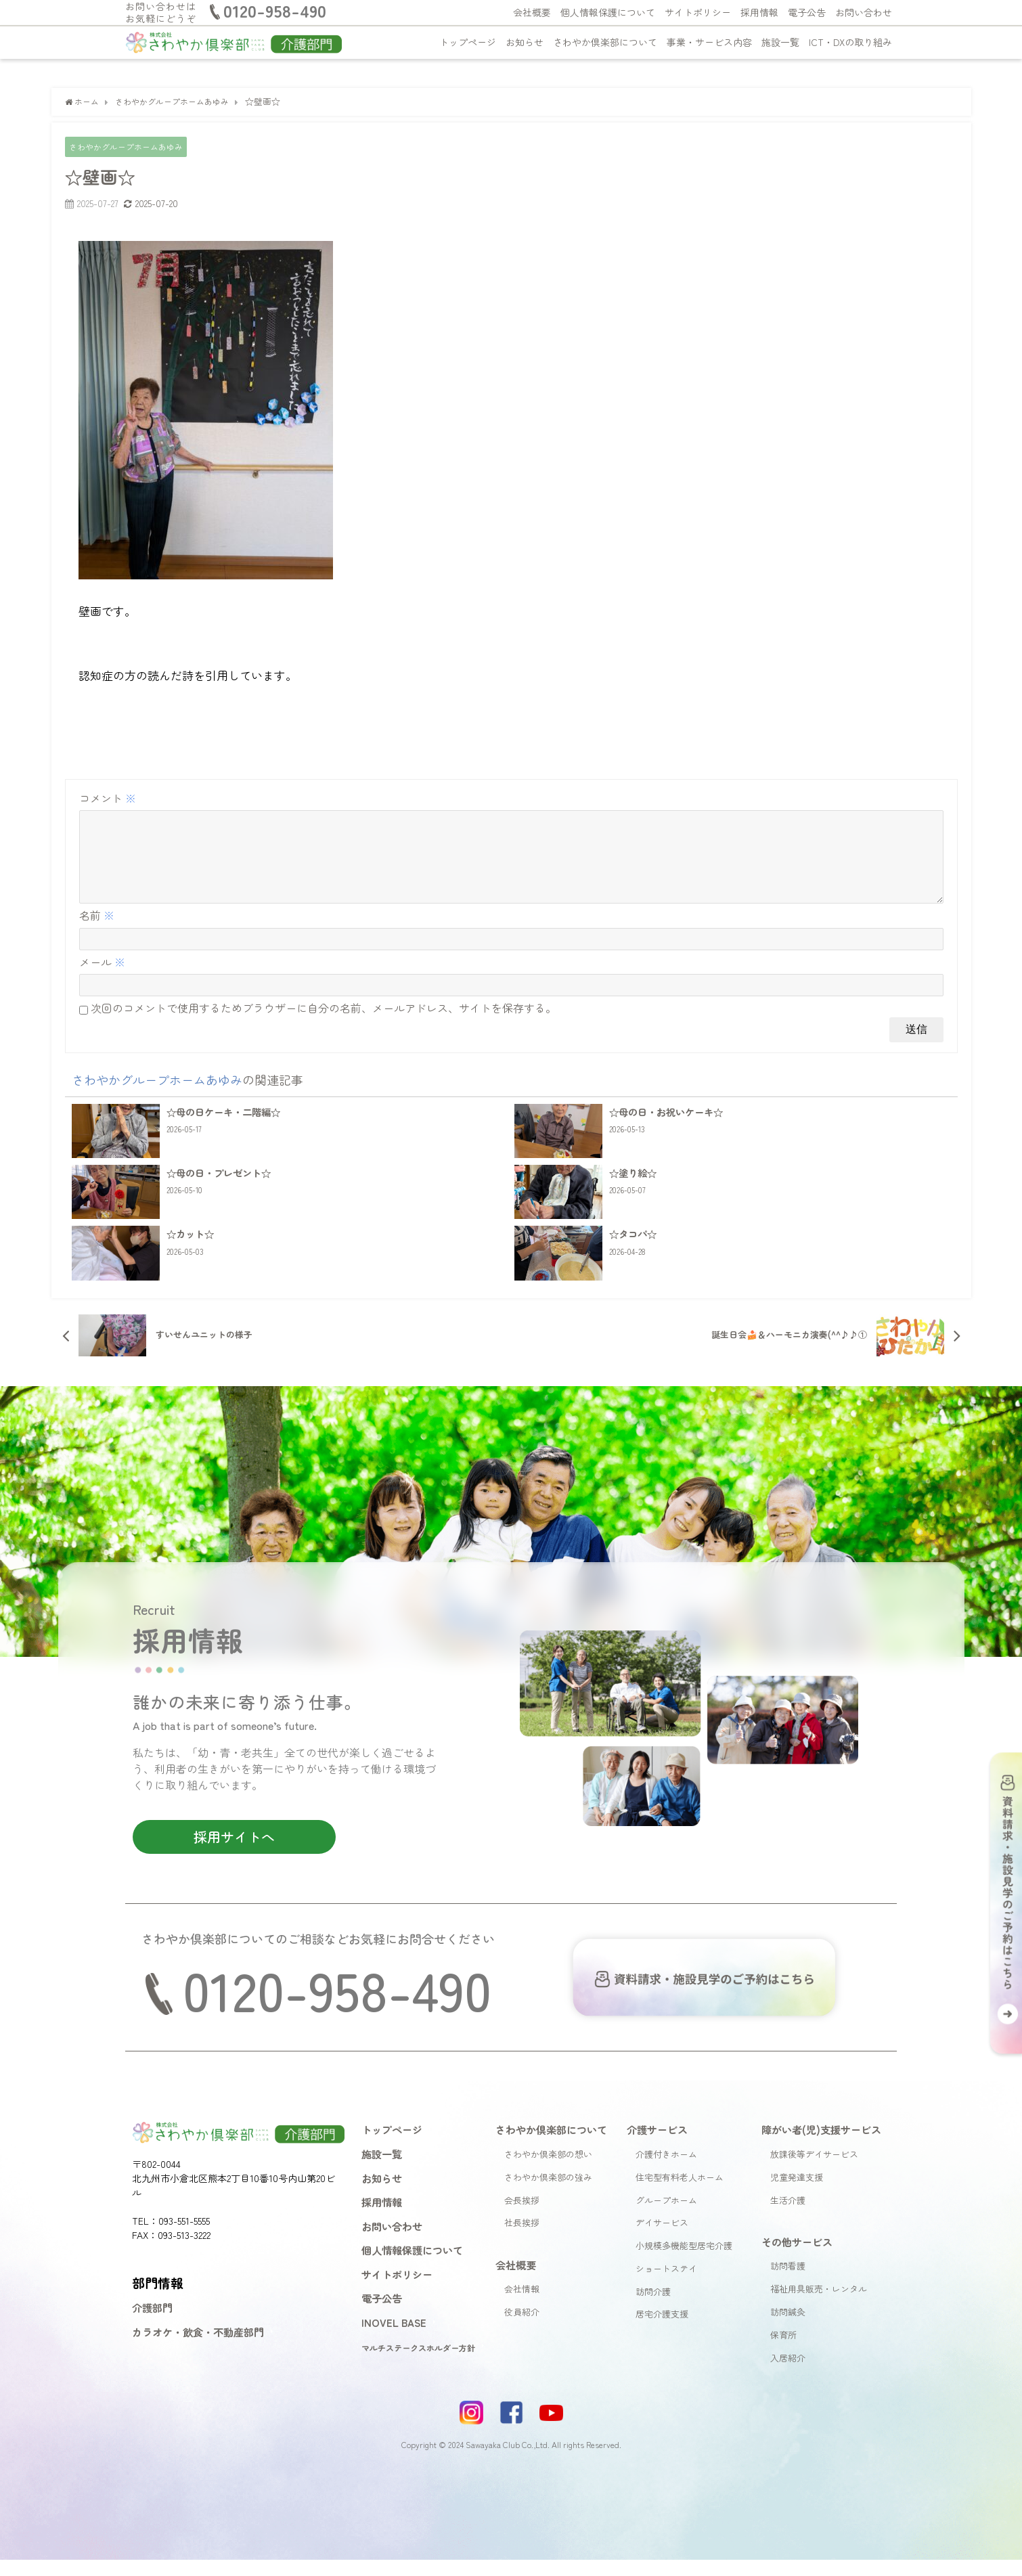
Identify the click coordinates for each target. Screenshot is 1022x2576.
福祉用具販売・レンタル (818, 2305)
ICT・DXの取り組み (850, 42)
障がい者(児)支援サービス (821, 2146)
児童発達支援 (796, 2193)
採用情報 (759, 12)
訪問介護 (653, 2307)
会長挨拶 (521, 2216)
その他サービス (796, 2258)
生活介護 (787, 2216)
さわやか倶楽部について (605, 42)
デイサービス (662, 2239)
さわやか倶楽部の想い (548, 2170)
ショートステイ (666, 2285)
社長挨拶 (521, 2239)
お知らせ (524, 42)
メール (102, 979)
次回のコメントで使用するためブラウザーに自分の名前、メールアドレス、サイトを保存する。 (323, 1025)
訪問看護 (787, 2282)
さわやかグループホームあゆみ (130, 147)
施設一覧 (780, 42)
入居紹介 (787, 2374)
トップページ (467, 42)
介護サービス (657, 2146)
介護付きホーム (666, 2170)
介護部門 (152, 2324)
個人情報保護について (607, 12)
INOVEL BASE (393, 2339)
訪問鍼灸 (787, 2328)
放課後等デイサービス (814, 2170)
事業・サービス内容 (709, 42)
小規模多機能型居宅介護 (684, 2262)
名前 (96, 932)
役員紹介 (521, 2328)
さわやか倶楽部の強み (548, 2193)
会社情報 (521, 2305)
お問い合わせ (863, 12)
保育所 (783, 2351)
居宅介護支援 (662, 2330)
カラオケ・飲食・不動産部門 (198, 2348)
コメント (107, 798)
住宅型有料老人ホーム (680, 2193)
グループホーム (666, 2216)
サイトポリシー (698, 12)
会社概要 (532, 12)
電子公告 (807, 12)
